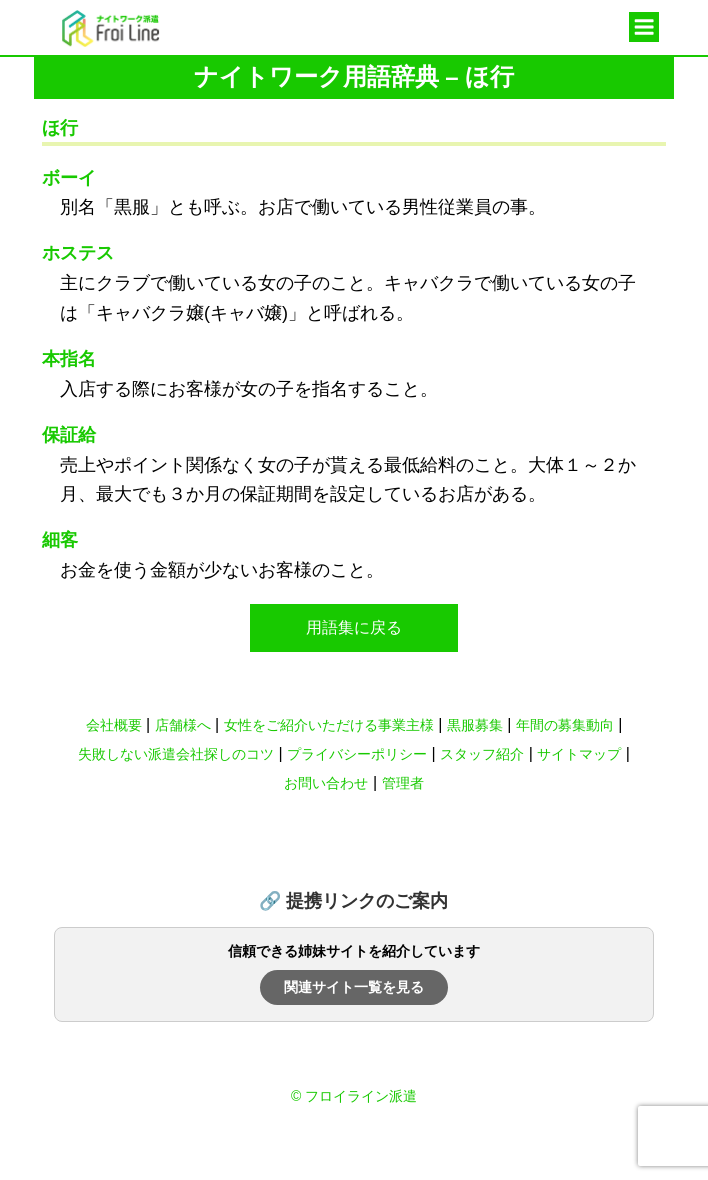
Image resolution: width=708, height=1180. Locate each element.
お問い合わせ (326, 783)
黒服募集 (475, 725)
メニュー (644, 28)
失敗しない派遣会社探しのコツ (176, 754)
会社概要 (114, 725)
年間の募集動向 (565, 725)
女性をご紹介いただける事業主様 (329, 725)
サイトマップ (579, 754)
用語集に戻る (354, 627)
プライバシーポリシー (357, 754)
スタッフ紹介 (482, 754)
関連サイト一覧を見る (354, 987)
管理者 (403, 783)
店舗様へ (183, 725)
